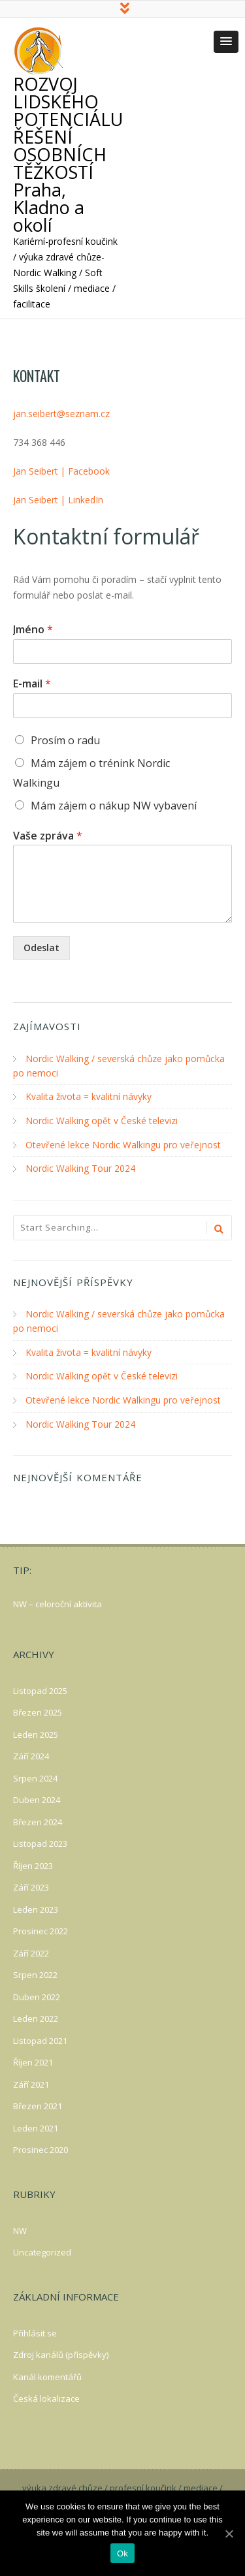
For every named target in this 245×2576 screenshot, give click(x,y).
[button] (226, 44)
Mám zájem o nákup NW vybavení (114, 807)
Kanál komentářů (47, 2374)
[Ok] (228, 2533)
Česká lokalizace (46, 2395)
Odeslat (41, 949)
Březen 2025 (37, 1709)
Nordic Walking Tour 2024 (80, 1168)
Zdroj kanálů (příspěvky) (60, 2351)
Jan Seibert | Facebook (61, 473)
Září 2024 (31, 1753)
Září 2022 (31, 1950)
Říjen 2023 (33, 1862)
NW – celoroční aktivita (57, 1601)
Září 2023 (31, 1884)
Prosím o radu (65, 742)
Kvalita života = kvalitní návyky (88, 1098)
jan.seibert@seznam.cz (61, 415)
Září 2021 (31, 2081)
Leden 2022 (35, 2015)
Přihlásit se (35, 2330)
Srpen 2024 (35, 1775)
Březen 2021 (37, 2103)
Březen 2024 (37, 1819)
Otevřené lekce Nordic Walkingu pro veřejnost (123, 1145)
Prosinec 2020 (40, 2146)
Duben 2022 (36, 1994)
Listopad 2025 (40, 1687)
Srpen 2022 (35, 1971)
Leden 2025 (35, 1731)
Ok (122, 2553)
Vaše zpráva (47, 838)
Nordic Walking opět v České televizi (101, 1121)
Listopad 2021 (40, 2037)
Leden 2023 (35, 1906)
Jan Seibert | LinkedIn (58, 501)
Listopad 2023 (40, 1840)
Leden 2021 (35, 2125)
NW (20, 2227)
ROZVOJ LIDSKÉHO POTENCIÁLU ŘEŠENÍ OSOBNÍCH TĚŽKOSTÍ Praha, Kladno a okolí (68, 156)
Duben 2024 (36, 1796)
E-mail (32, 686)
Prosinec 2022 (40, 1928)
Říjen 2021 (33, 2059)
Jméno (33, 631)
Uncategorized (42, 2249)
